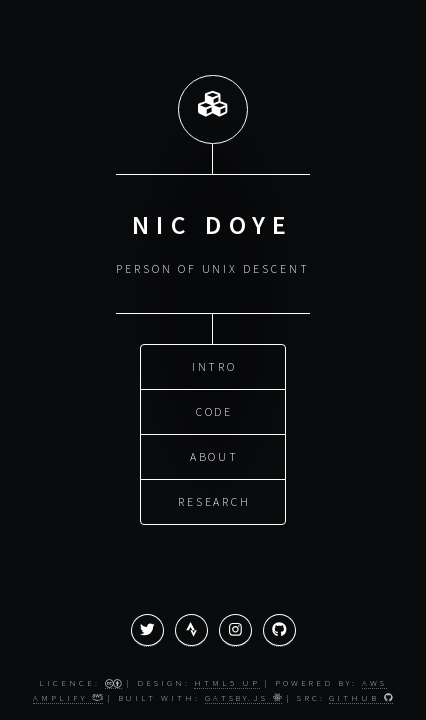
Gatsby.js (243, 697)
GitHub (360, 697)
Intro (215, 365)
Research (214, 500)
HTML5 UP (226, 682)
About (215, 455)
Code (215, 410)
